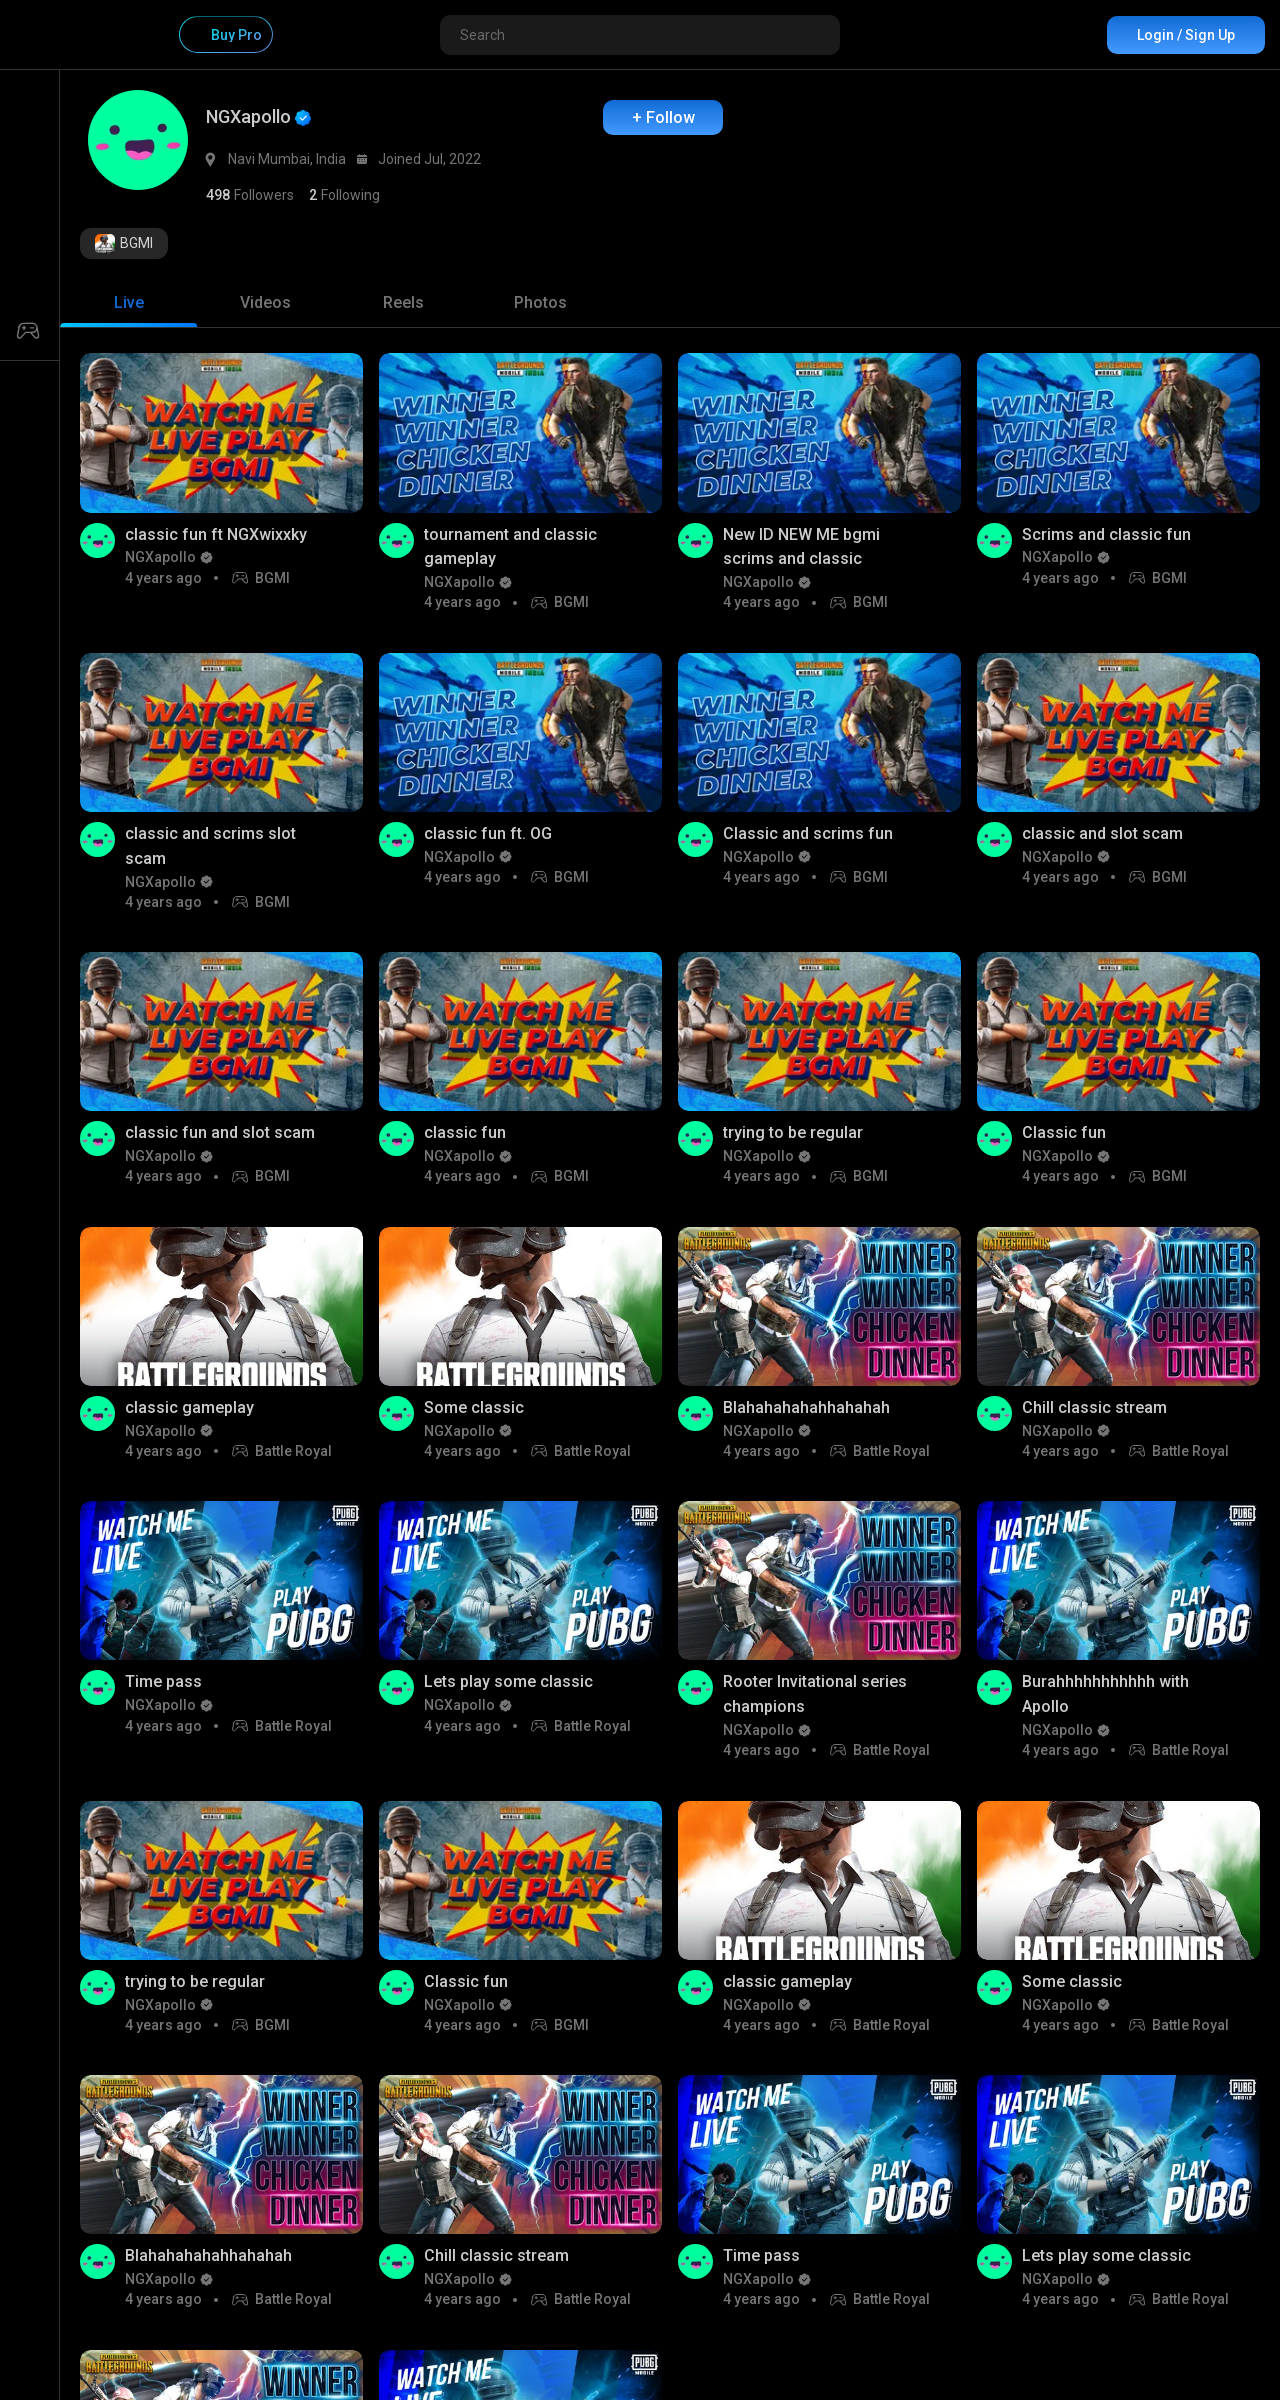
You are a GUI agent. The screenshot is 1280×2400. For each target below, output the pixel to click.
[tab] (128, 303)
